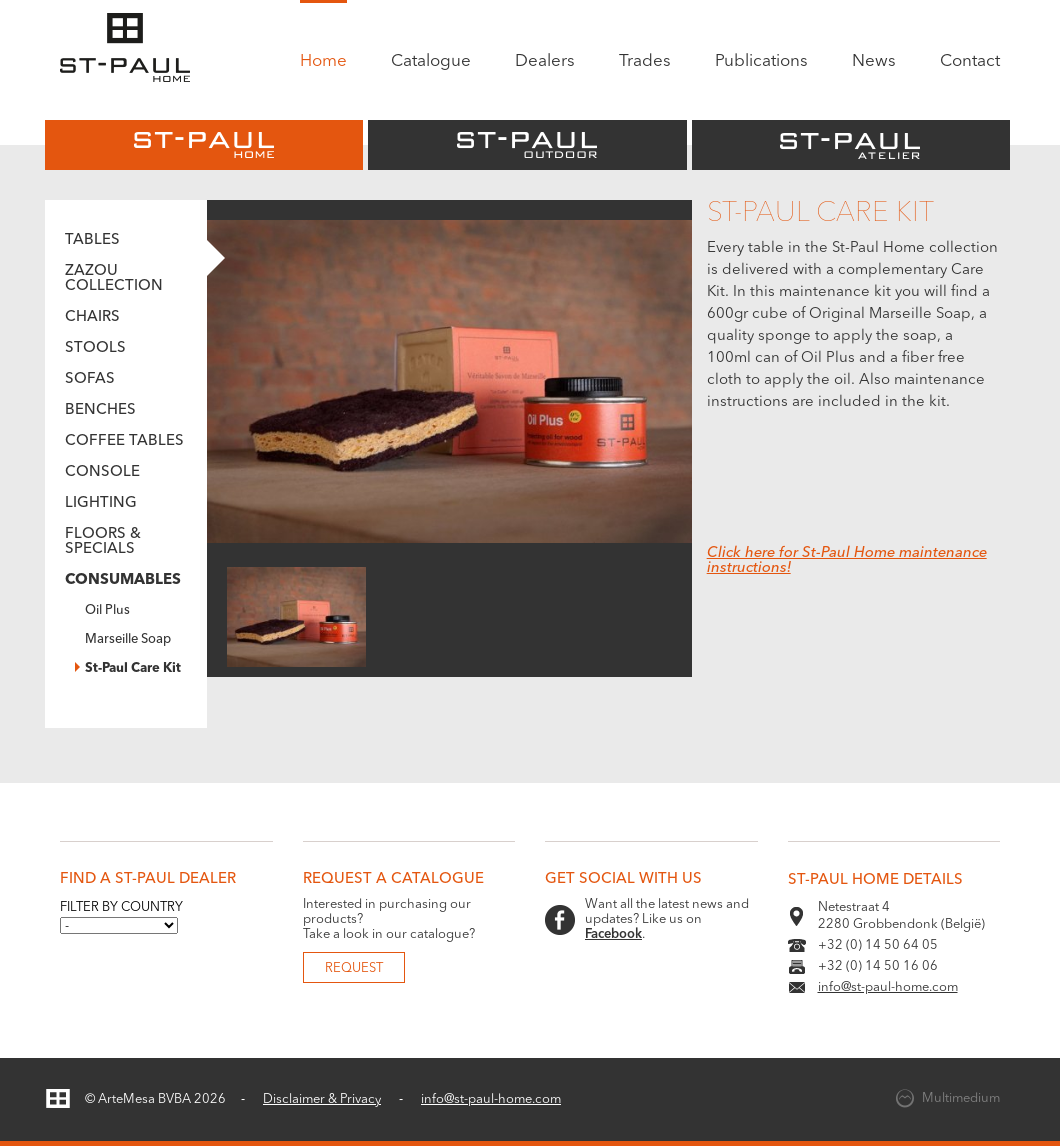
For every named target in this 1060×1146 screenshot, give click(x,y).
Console (102, 472)
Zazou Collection (114, 279)
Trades (645, 61)
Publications (761, 61)
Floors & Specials (103, 542)
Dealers (545, 61)
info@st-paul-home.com (888, 987)
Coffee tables (124, 441)
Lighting (101, 503)
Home (323, 61)
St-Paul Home (204, 145)
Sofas (90, 379)
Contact (970, 61)
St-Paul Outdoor (527, 145)
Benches (100, 410)
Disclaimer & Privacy (322, 1099)
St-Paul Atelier (851, 145)
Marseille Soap (128, 639)
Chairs (92, 317)
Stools (95, 348)
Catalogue (431, 61)
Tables (92, 240)
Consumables (123, 580)
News (874, 61)
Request (354, 968)
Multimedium (961, 1098)
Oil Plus (107, 610)
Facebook (613, 934)
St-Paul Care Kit (133, 668)
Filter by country (121, 907)
